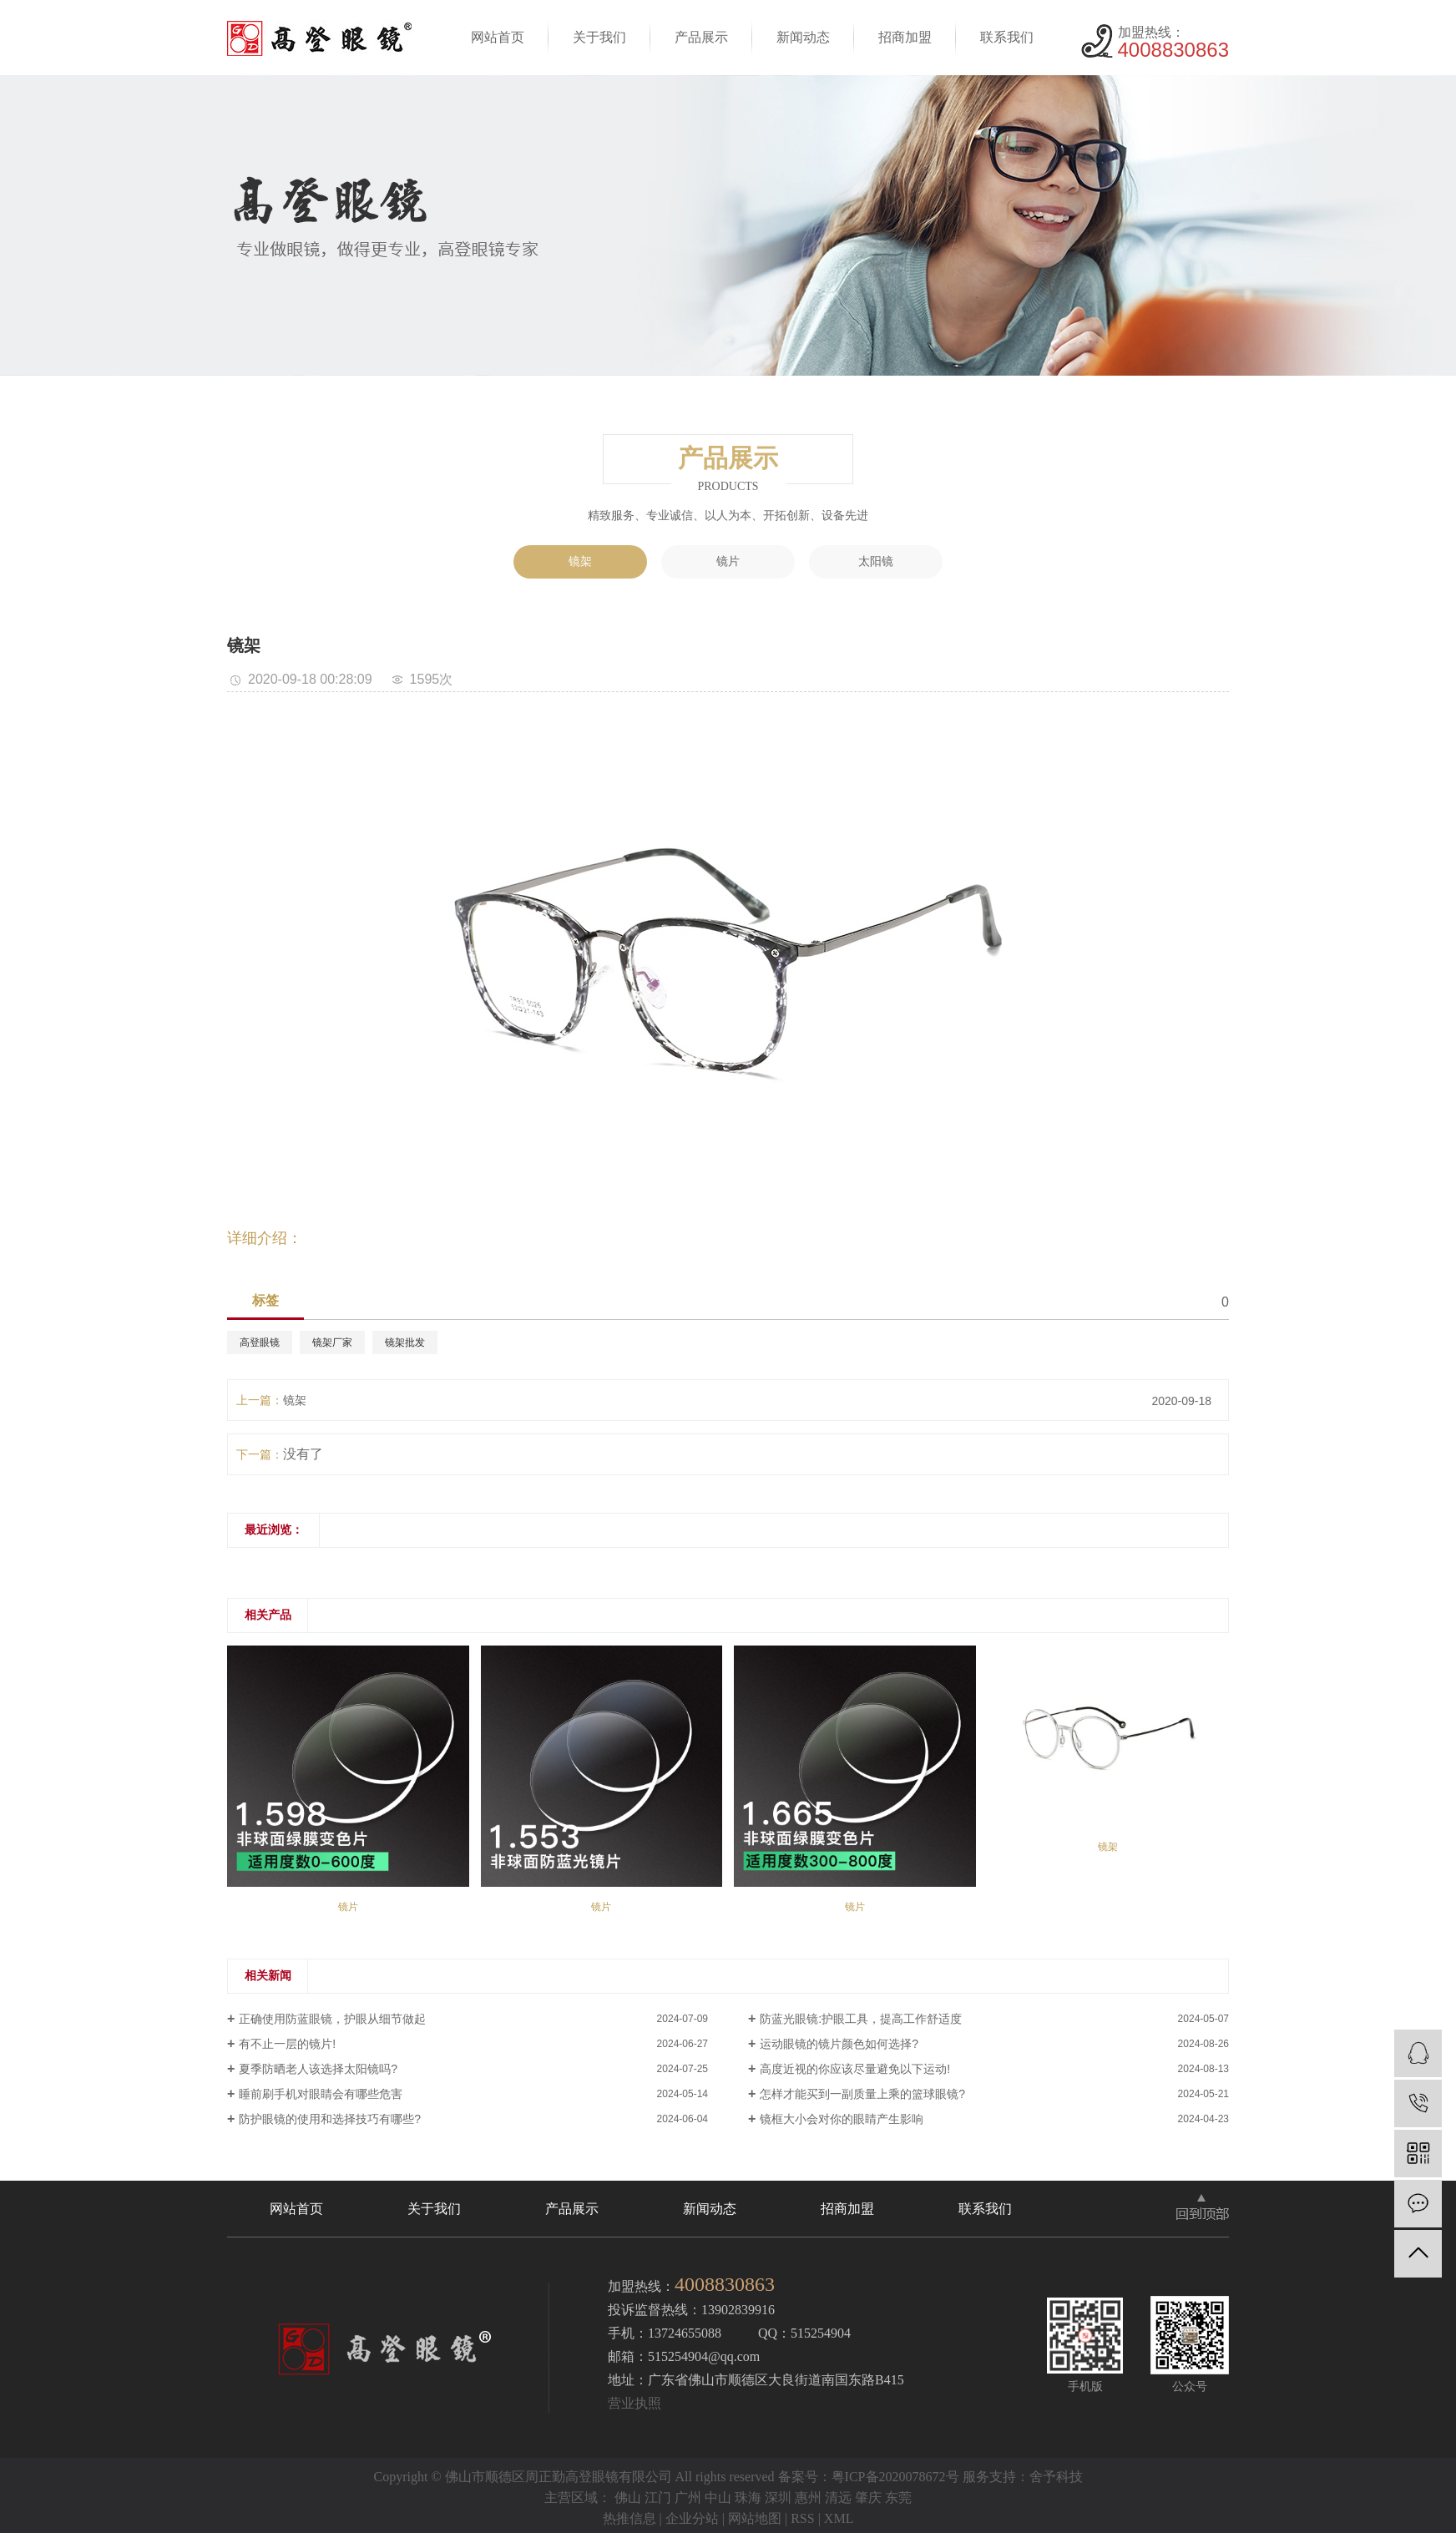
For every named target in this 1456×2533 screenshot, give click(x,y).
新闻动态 (803, 37)
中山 (718, 2497)
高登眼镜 (260, 1342)
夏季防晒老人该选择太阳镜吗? (318, 2068)
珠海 (748, 2497)
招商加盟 (905, 37)
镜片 (728, 561)
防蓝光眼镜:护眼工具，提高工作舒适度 (861, 2018)
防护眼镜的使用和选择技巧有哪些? (330, 2119)
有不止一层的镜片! (287, 2043)
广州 (688, 2497)
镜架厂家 (332, 1342)
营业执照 (634, 2403)
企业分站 (692, 2518)
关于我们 (599, 37)
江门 (658, 2497)
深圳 (778, 2497)
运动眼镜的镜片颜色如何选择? (839, 2043)
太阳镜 (875, 561)
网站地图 (754, 2518)
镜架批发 (405, 1342)
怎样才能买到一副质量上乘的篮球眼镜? (862, 2094)
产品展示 (701, 37)
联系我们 (1007, 37)
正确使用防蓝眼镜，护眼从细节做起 (332, 2018)
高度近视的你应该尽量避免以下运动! (855, 2068)
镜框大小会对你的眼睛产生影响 (841, 2119)
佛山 (627, 2497)
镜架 (580, 561)
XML (839, 2518)
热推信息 (629, 2518)
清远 (838, 2497)
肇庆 (868, 2497)
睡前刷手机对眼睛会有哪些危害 (320, 2094)
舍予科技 (1056, 2477)
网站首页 (497, 37)
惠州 (808, 2497)
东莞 (898, 2497)
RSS (802, 2518)
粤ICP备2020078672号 (895, 2477)
